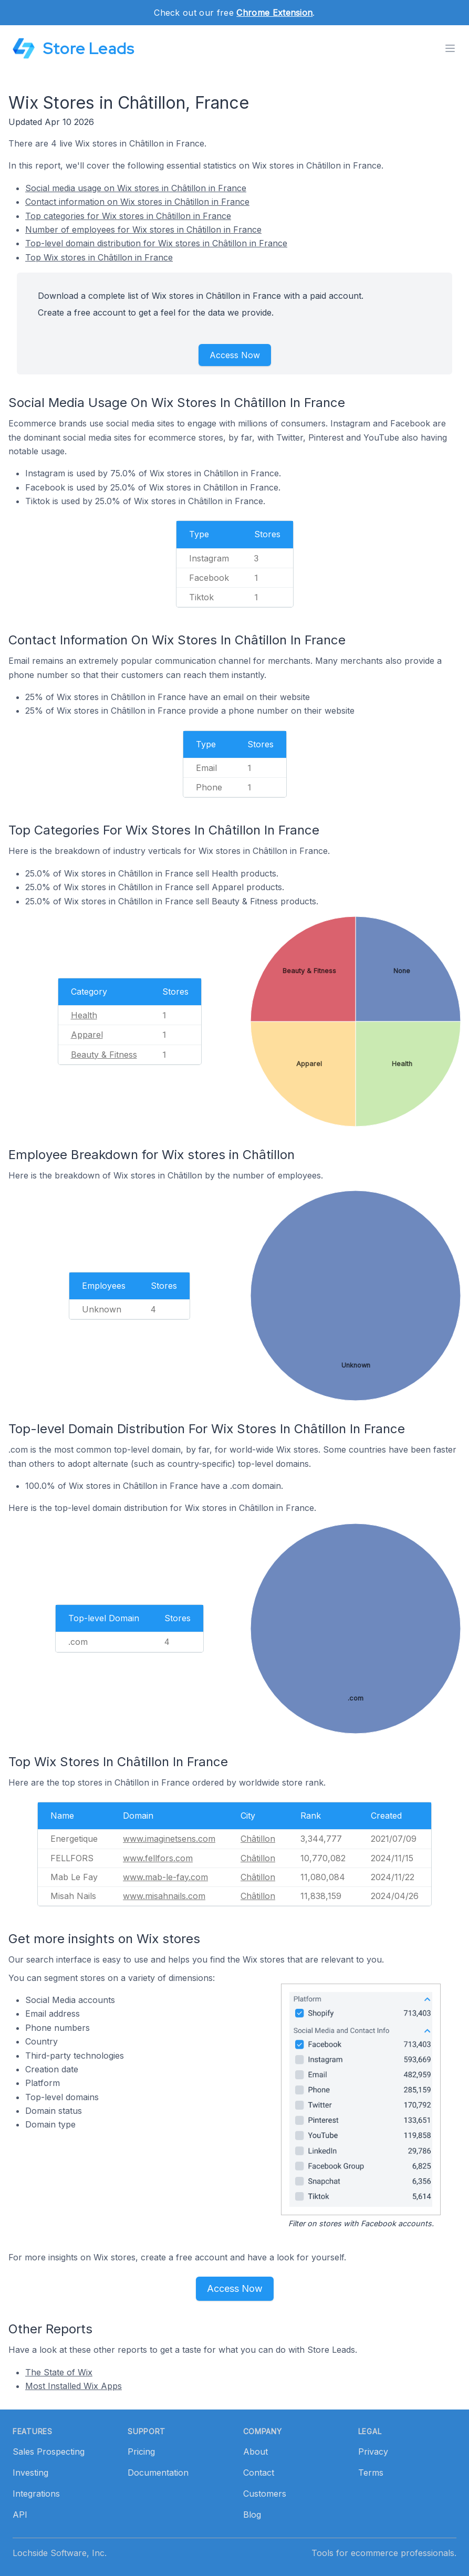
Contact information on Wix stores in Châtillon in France (137, 201)
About (255, 2451)
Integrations (36, 2493)
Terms (370, 2472)
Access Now (235, 355)
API (20, 2514)
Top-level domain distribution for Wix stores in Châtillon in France (156, 243)
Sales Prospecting (49, 2451)
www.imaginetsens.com (169, 1838)
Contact (258, 2472)
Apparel (87, 1034)
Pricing (141, 2451)
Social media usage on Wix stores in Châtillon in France (135, 188)
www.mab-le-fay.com (165, 1877)
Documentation (158, 2472)
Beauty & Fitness (104, 1054)
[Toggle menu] (450, 48)
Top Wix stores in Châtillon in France (99, 257)
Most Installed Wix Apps (73, 2386)
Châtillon (258, 1838)
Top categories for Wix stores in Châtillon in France (128, 216)
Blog (252, 2514)
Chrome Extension (274, 12)
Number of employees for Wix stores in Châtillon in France (143, 229)
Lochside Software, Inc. (60, 2553)
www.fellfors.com (158, 1858)
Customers (264, 2493)
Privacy (373, 2451)
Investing (30, 2472)
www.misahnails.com (164, 1896)
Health (84, 1015)
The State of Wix (58, 2372)
